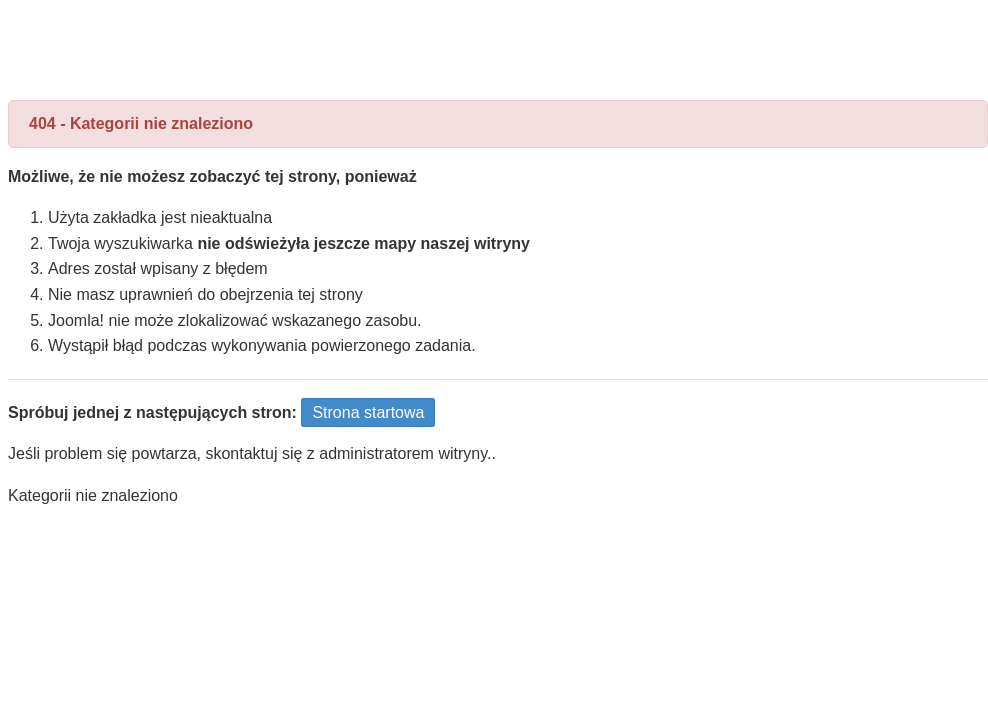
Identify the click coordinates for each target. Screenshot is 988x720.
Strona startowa (368, 412)
